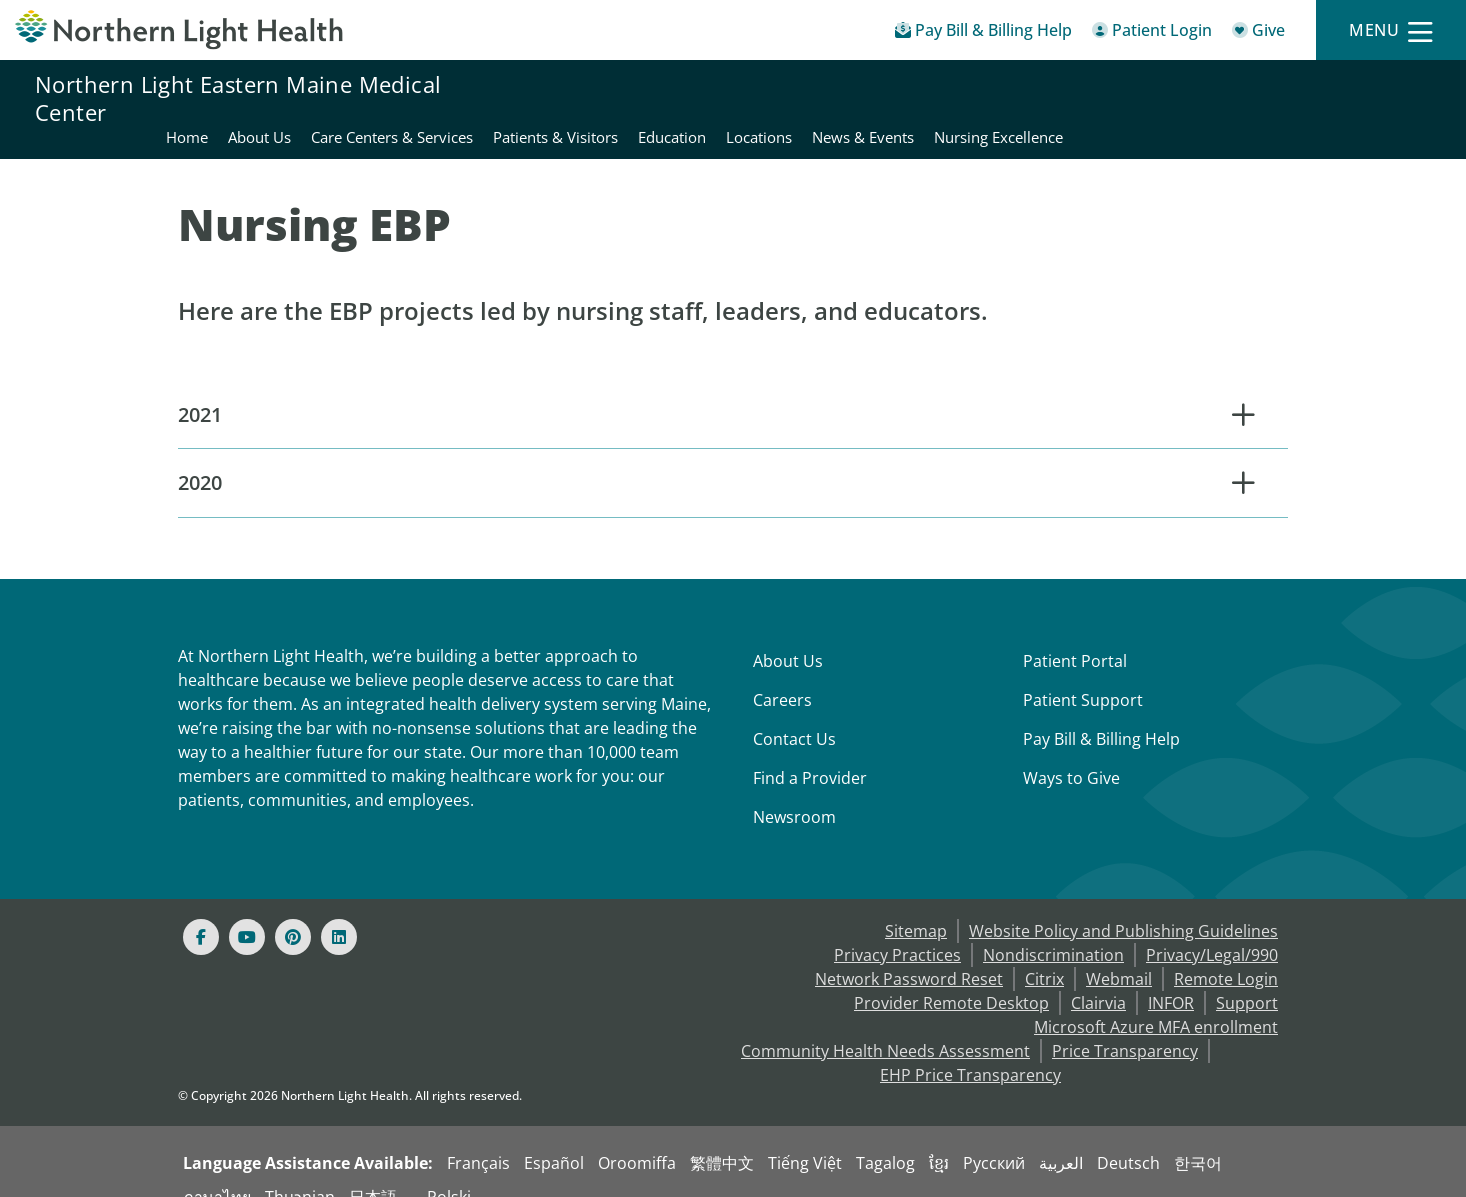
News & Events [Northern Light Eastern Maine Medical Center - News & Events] (1230, 98)
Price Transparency (1125, 1025)
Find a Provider (810, 752)
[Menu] (1391, 30)
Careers (782, 674)
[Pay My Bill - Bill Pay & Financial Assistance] (983, 33)
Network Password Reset (909, 953)
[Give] (1258, 33)
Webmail (1119, 953)
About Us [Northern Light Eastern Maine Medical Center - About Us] (626, 98)
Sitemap (916, 905)
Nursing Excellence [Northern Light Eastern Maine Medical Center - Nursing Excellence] (1365, 98)
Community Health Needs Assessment (885, 1025)
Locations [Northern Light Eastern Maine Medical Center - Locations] (1126, 98)
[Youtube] (247, 911)
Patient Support (1083, 674)
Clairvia (1098, 977)
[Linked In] (339, 911)
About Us (788, 635)
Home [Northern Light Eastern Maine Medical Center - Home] (554, 98)
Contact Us (794, 713)
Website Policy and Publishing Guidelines (1123, 905)
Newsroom (794, 791)
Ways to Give (1071, 752)
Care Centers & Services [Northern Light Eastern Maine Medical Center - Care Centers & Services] (759, 98)
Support (1247, 977)
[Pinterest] (293, 911)
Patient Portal (1075, 635)
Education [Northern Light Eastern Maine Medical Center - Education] (1039, 98)
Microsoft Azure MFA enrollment (1156, 1001)
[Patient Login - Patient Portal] (1152, 33)
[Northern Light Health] (183, 30)
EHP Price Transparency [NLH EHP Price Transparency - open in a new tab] (970, 1049)
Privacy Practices (897, 929)
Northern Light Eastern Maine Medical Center (238, 98)
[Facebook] (201, 911)
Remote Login (1226, 953)
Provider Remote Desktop (951, 977)
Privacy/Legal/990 (1212, 929)
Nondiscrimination (1053, 929)
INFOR (1171, 977)
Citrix (1044, 953)
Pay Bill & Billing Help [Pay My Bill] (1101, 713)
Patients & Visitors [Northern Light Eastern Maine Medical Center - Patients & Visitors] (922, 98)
